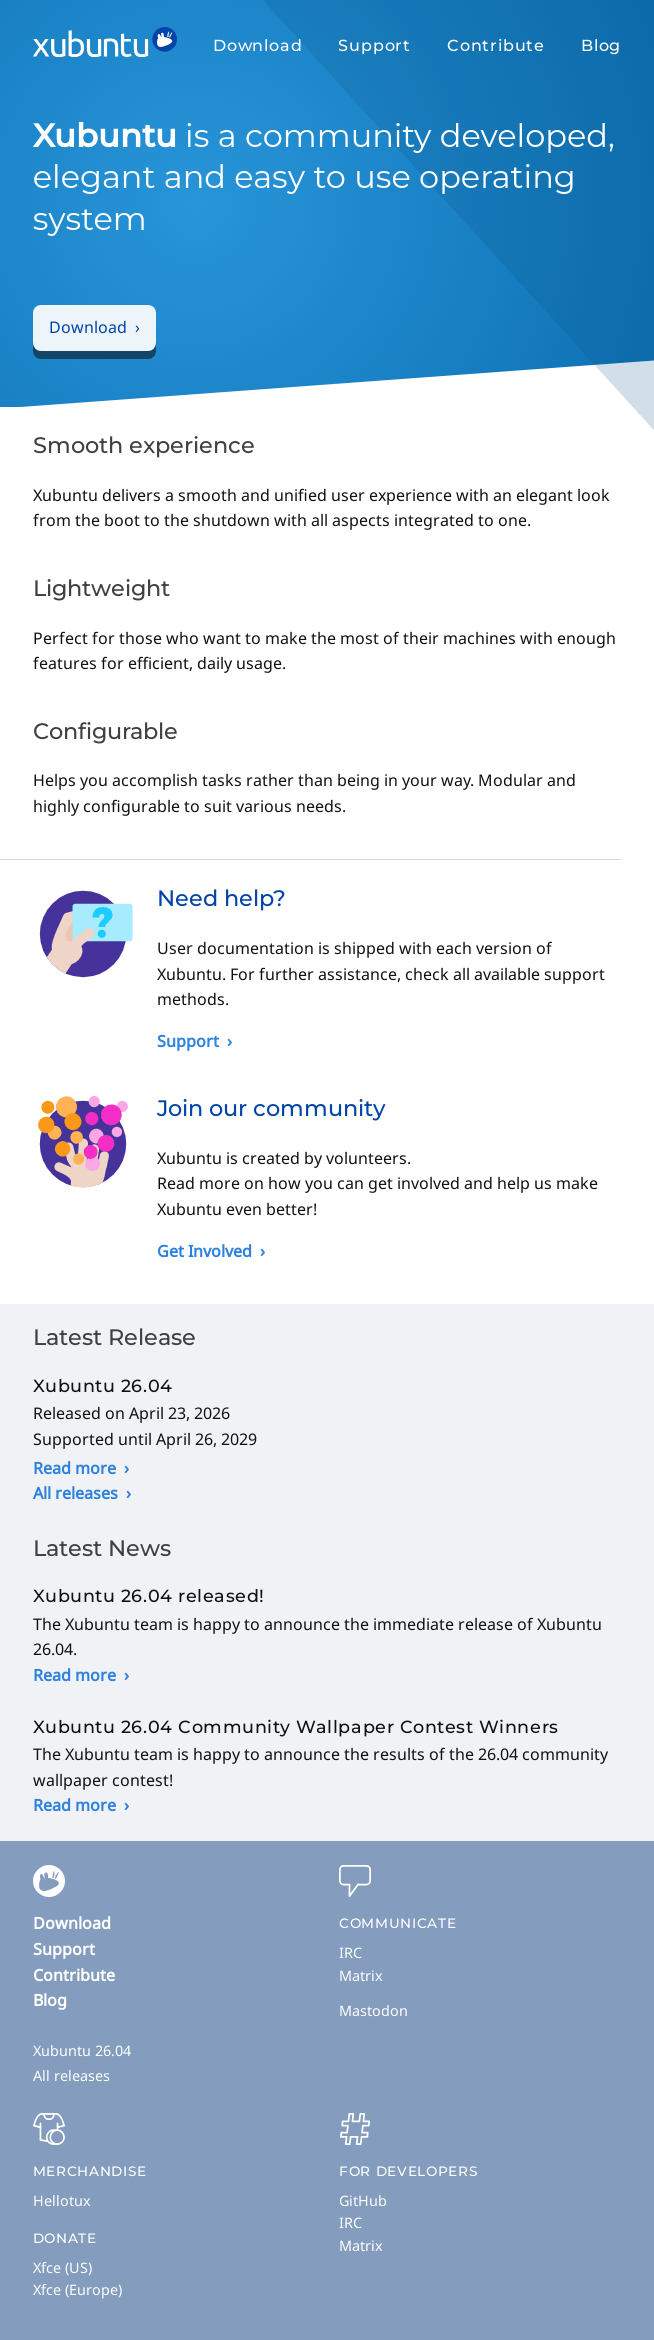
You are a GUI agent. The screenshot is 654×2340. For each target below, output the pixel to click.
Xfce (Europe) (77, 2289)
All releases (75, 1493)
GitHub (363, 2200)
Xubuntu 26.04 (82, 2050)
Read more (74, 1468)
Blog (601, 45)
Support (374, 45)
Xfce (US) (62, 2267)
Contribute (496, 45)
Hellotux (62, 2200)
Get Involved (204, 1251)
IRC (350, 1952)
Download (257, 45)
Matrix (361, 1975)
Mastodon (373, 2010)
